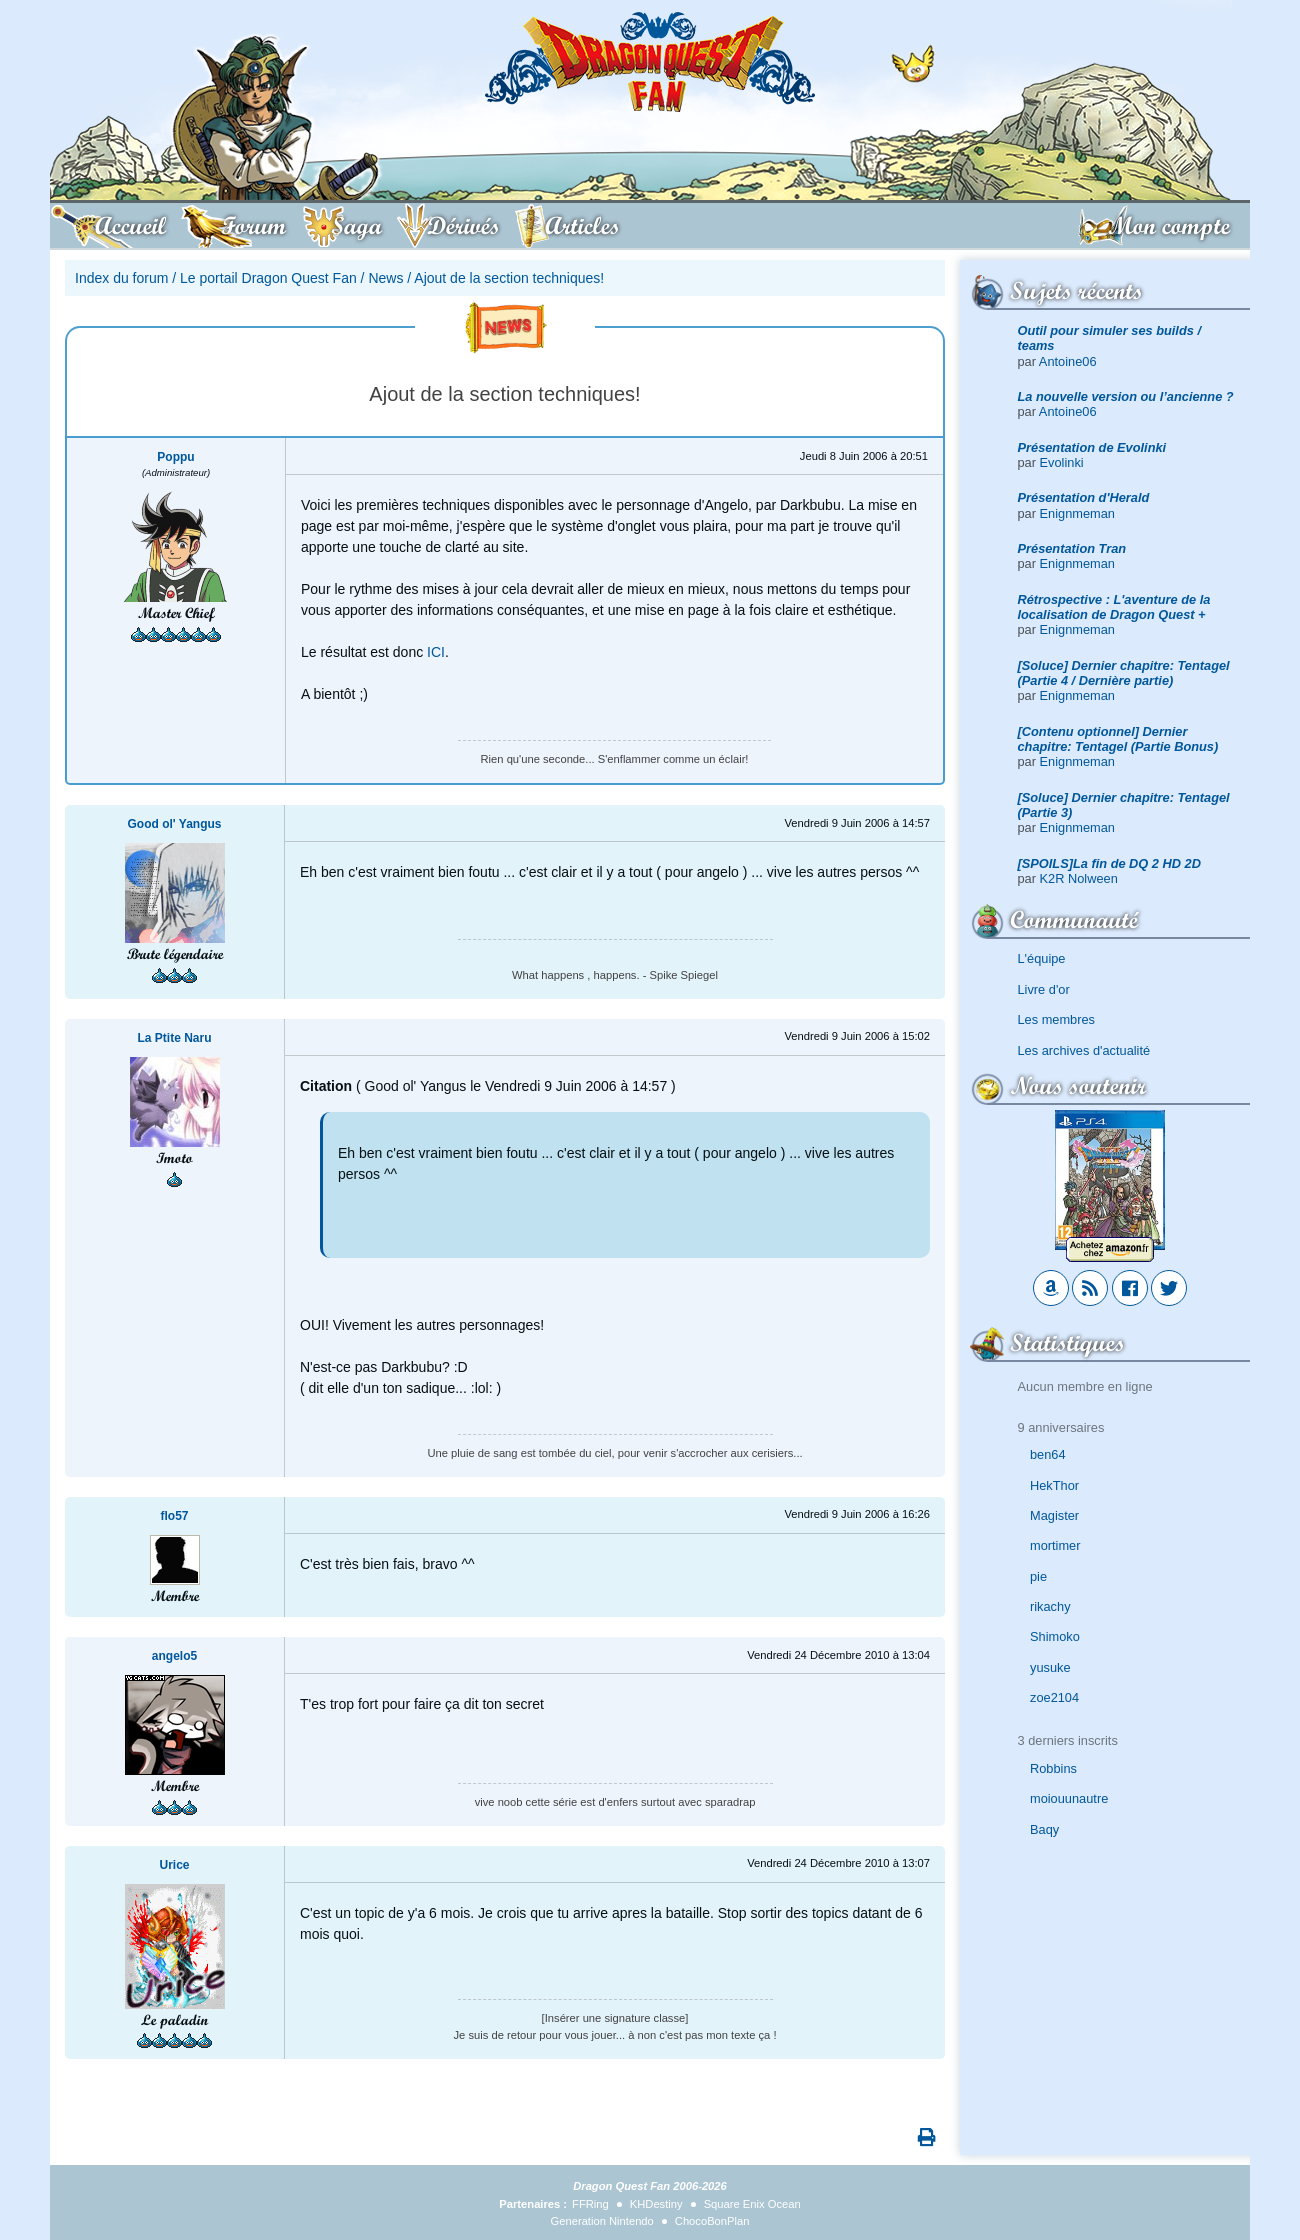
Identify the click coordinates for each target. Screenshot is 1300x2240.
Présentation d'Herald (1084, 497)
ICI (436, 652)
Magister (1054, 1515)
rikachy (1050, 1606)
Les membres (1057, 1019)
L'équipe (1042, 958)
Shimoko (1055, 1636)
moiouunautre (1069, 1798)
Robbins (1053, 1768)
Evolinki (1062, 462)
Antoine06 (1068, 361)
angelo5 (174, 1656)
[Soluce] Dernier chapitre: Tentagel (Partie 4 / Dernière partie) (1124, 673)
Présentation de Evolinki (1092, 447)
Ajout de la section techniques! (509, 278)
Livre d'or (1044, 989)
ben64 (1048, 1454)
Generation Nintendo (602, 2221)
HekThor (1054, 1485)
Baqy (1044, 1829)
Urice (174, 1865)
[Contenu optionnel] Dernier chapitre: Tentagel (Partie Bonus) (1118, 739)
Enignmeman (1077, 513)
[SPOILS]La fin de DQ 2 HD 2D (1109, 863)
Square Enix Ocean (752, 2204)
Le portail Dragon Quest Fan (268, 278)
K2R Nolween (1079, 878)
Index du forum (121, 278)
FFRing (590, 2204)
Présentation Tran (1072, 548)
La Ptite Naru (174, 1038)
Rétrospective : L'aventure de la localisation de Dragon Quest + (1114, 607)
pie (1038, 1576)
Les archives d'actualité (1084, 1050)
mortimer (1055, 1545)
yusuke (1050, 1667)
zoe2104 (1054, 1697)
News (385, 278)
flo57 (174, 1516)
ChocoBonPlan (712, 2221)
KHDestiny (656, 2204)
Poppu (175, 457)
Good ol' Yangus (175, 824)
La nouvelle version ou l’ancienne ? (1126, 396)
